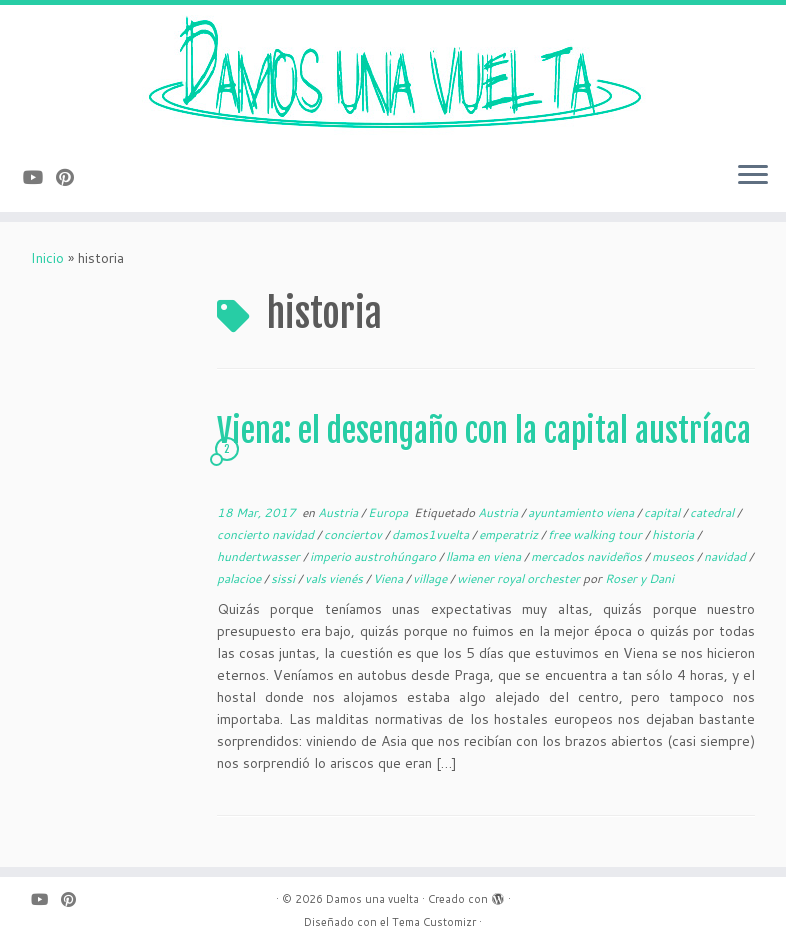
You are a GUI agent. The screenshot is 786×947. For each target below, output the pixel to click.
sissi (284, 578)
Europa (389, 512)
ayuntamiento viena (582, 512)
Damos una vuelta (372, 899)
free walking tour (596, 534)
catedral (713, 512)
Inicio (47, 258)
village (431, 578)
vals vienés (335, 578)
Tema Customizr (434, 922)
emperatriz (510, 534)
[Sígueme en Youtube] (39, 177)
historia (674, 534)
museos (674, 556)
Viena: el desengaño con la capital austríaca (484, 431)
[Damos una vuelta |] (393, 75)
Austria (339, 512)
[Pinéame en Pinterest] (71, 177)
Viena (389, 578)
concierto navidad (267, 534)
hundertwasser (260, 556)
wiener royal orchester (520, 578)
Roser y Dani (639, 578)
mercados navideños (588, 556)
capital (663, 512)
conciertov (354, 534)
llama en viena (485, 556)
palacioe (240, 578)
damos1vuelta (432, 534)
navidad (726, 556)
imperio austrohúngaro (374, 556)
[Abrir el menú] (753, 176)
